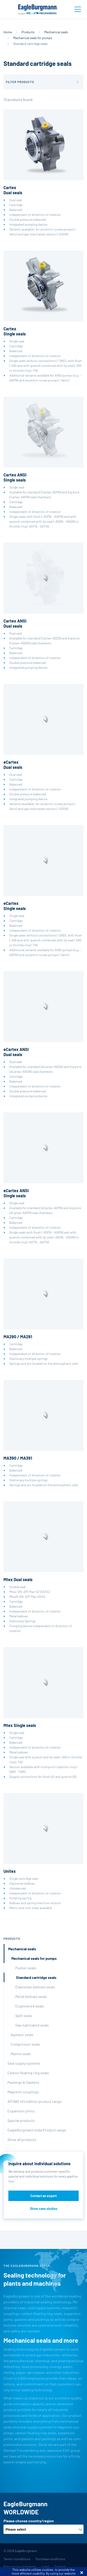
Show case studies (43, 2209)
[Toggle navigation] (77, 9)
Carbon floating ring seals (28, 2073)
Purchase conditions (50, 2559)
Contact (60, 2567)
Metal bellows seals (31, 1996)
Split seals (23, 2015)
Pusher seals (25, 1968)
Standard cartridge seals (36, 1977)
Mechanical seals (56, 32)
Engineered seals (29, 2006)
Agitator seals (22, 2034)
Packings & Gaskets (23, 2082)
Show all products (21, 2139)
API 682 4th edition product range (34, 2101)
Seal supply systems (23, 2063)
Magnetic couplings (23, 2092)
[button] (43, 82)
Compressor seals (25, 2044)
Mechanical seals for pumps (32, 38)
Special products (21, 2120)
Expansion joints (21, 2111)
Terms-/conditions (16, 2559)
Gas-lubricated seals (32, 2025)
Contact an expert (43, 2196)
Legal (45, 2567)
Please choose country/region (28, 2521)
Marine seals (21, 2053)
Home (7, 32)
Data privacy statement (19, 2567)
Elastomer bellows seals (35, 1987)
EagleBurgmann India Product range (36, 2130)
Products (28, 32)
